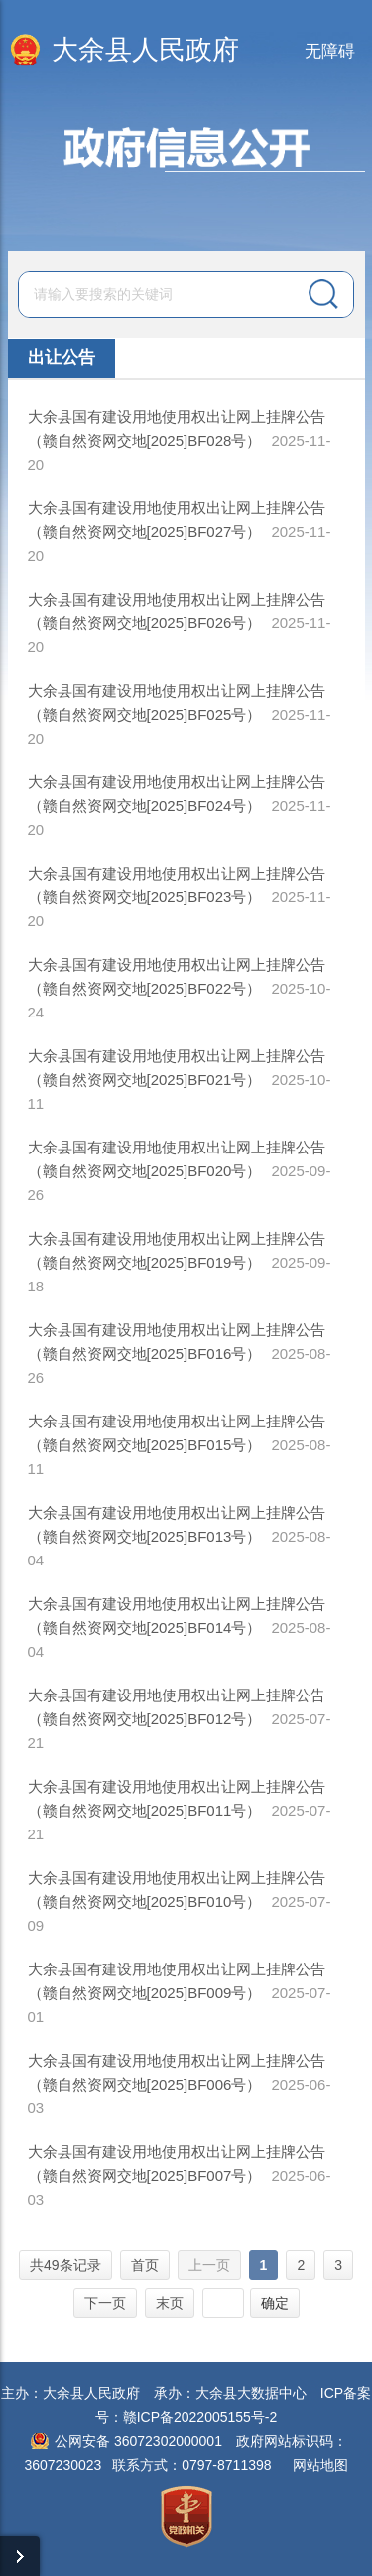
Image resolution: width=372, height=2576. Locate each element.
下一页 (105, 2303)
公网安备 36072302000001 (138, 2441)
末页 (170, 2303)
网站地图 (320, 2465)
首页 (145, 2265)
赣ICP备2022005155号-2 (200, 2417)
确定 (275, 2303)
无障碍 (330, 51)
